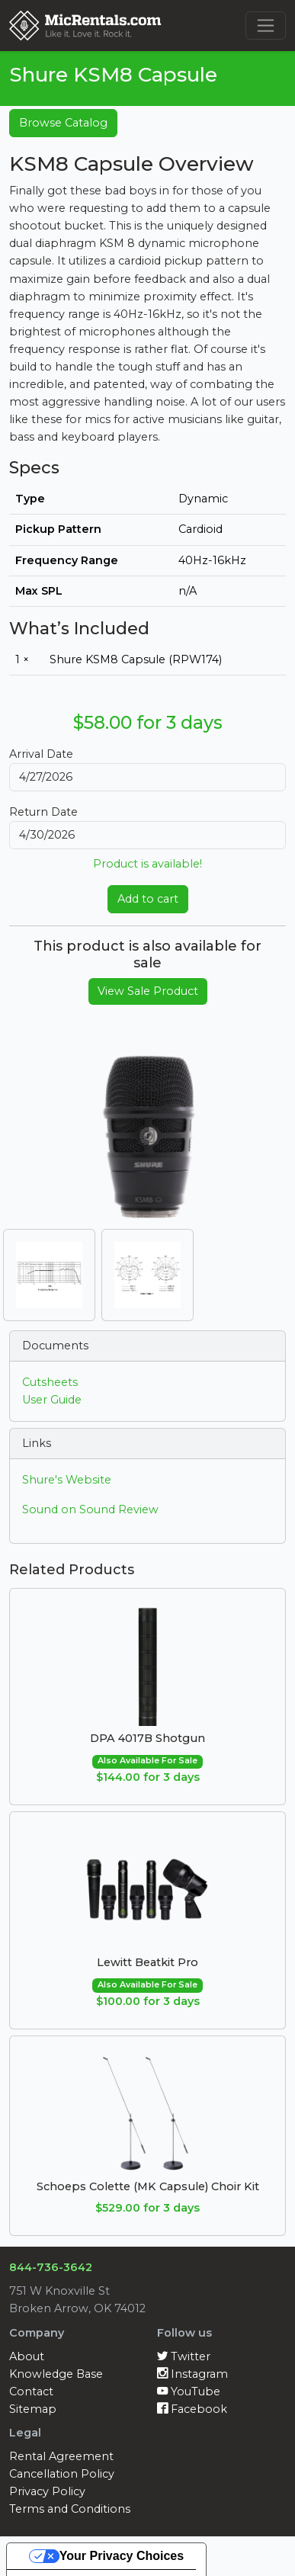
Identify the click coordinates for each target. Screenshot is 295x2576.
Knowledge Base (56, 2374)
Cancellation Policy (61, 2474)
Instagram (192, 2374)
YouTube (188, 2391)
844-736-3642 (50, 2267)
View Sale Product (148, 991)
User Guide (52, 1400)
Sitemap (32, 2409)
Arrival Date (41, 754)
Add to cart (147, 899)
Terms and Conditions (69, 2509)
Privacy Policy (47, 2491)
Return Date (43, 812)
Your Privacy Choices (121, 2555)
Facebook (192, 2409)
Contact (31, 2391)
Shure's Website (66, 1480)
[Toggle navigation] (265, 25)
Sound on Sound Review (90, 1509)
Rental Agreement (61, 2456)
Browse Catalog (63, 123)
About (26, 2356)
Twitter (183, 2356)
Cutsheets (50, 1382)
